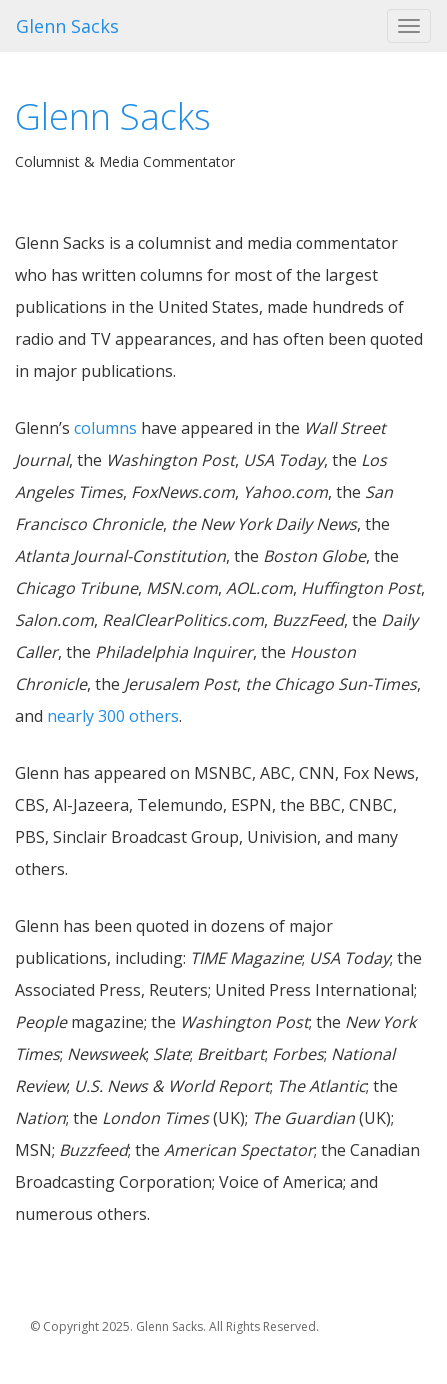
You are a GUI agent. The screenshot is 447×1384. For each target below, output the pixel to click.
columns (105, 428)
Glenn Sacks (67, 26)
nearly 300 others (113, 716)
